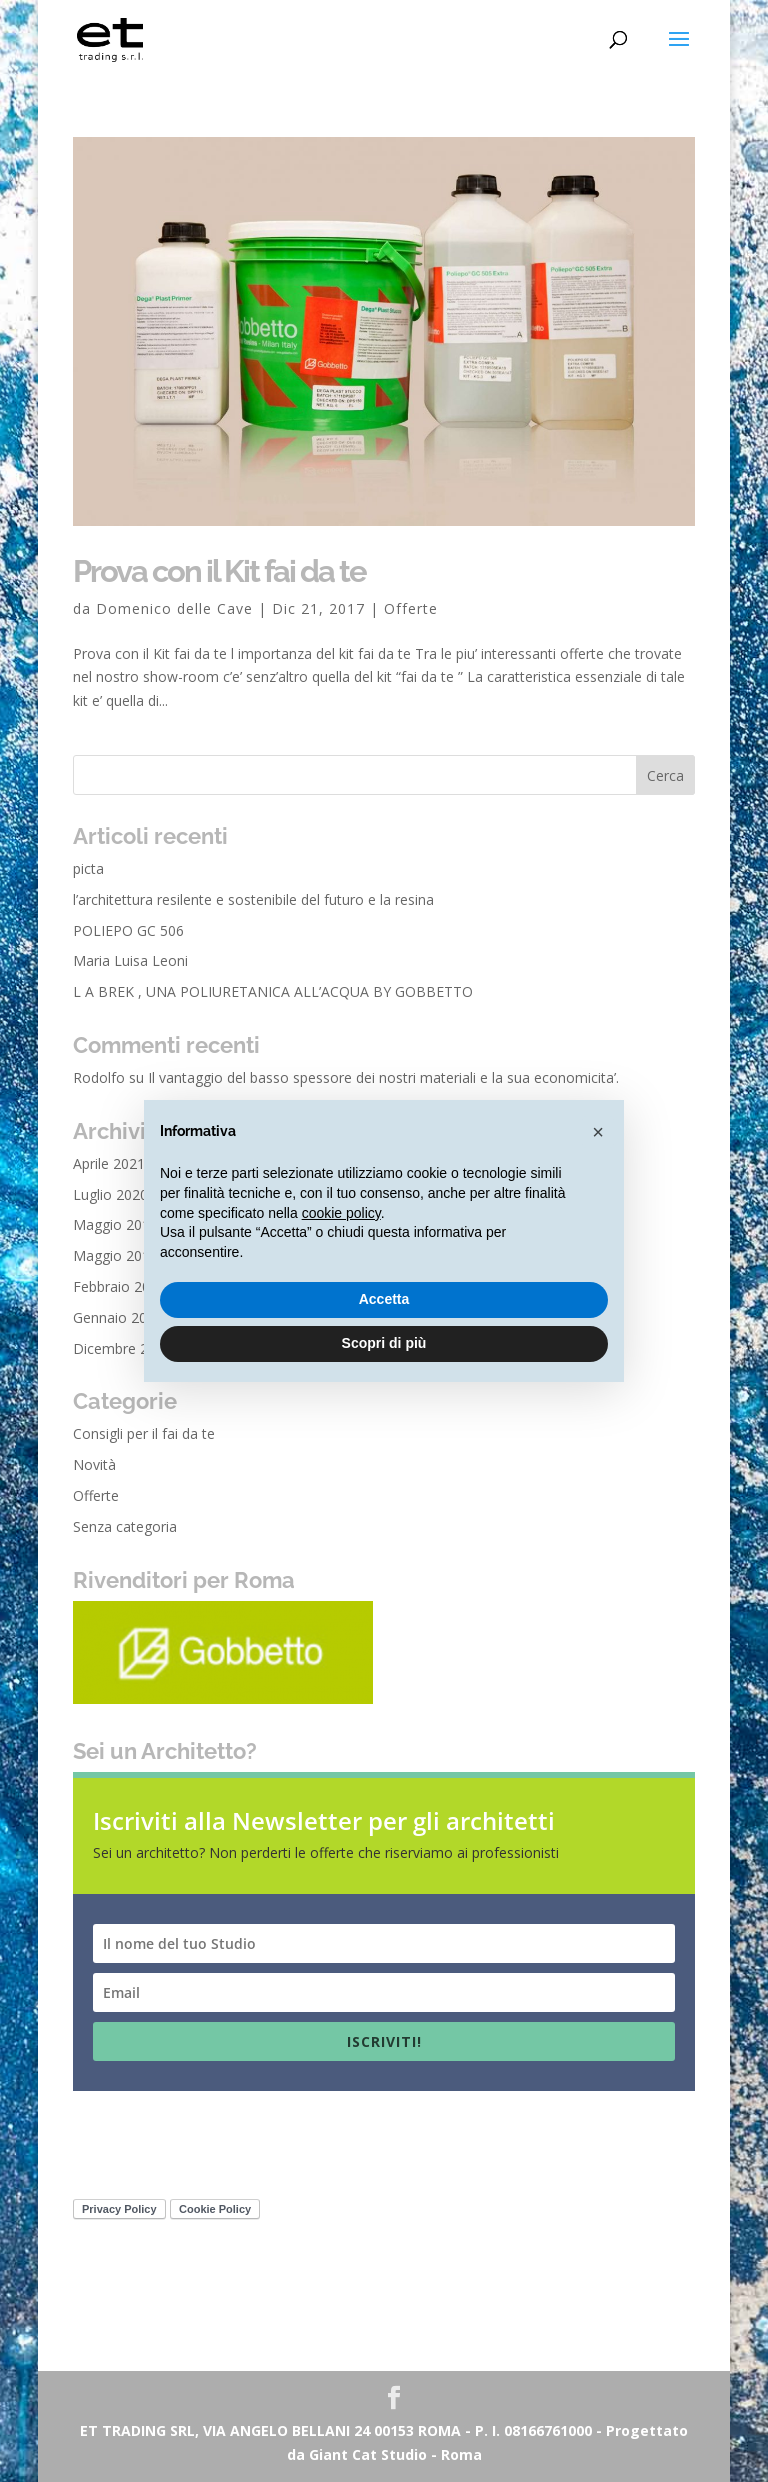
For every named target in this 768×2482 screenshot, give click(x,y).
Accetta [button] (384, 1299)
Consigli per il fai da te (144, 1433)
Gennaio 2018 (118, 1317)
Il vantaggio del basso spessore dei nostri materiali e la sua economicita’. (383, 1077)
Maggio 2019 (115, 1224)
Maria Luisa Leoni (130, 960)
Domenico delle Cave (174, 608)
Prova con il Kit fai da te (219, 571)
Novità (94, 1464)
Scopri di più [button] (384, 1343)
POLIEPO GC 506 (128, 930)
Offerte (411, 608)
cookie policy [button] (341, 1213)
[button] (598, 1132)
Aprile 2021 (109, 1163)
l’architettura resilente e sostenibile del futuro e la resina (253, 899)
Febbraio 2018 (119, 1286)
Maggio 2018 (115, 1255)
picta (88, 868)
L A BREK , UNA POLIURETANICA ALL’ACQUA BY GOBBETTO (273, 991)
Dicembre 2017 (122, 1348)
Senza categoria (125, 1526)
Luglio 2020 (110, 1194)
